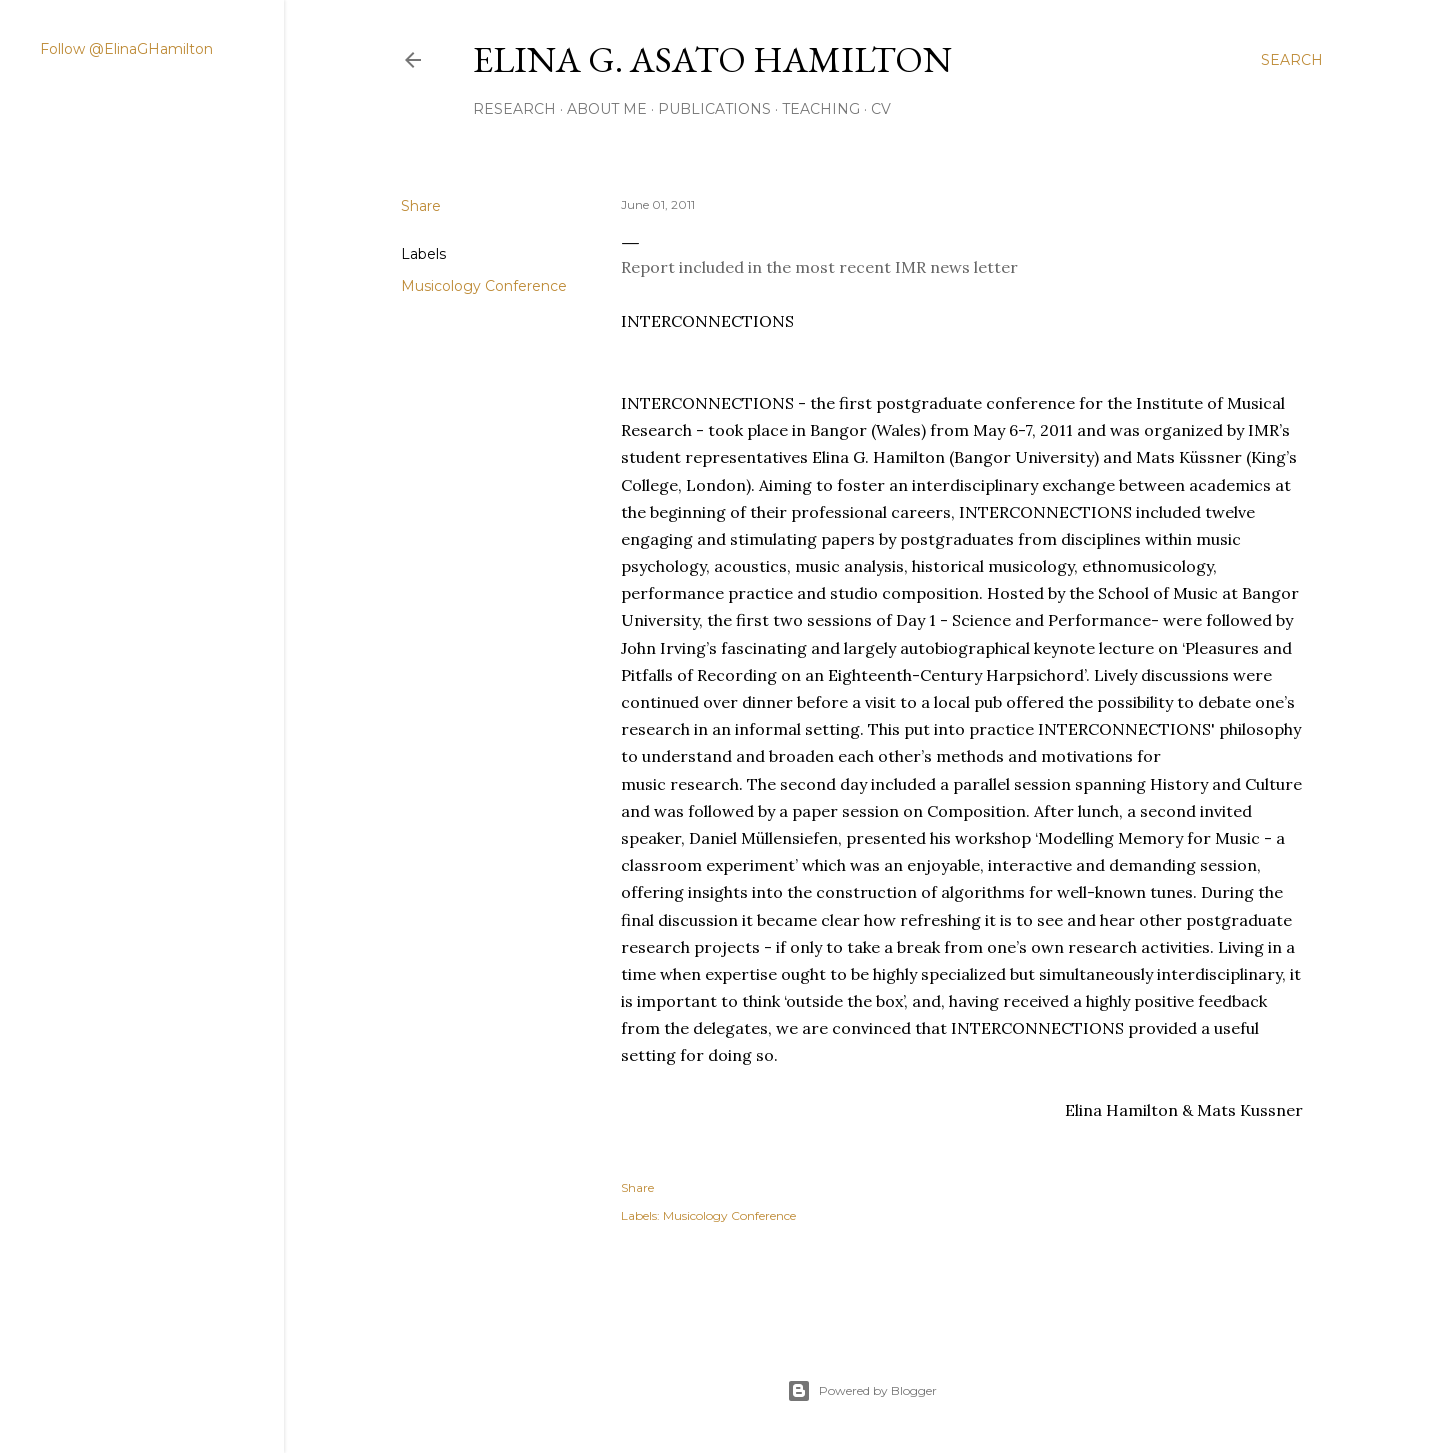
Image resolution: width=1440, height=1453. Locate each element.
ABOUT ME (607, 109)
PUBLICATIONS (714, 109)
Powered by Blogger (862, 1391)
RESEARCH (514, 109)
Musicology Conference (484, 286)
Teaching (821, 109)
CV (881, 109)
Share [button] (421, 206)
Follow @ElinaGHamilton (126, 49)
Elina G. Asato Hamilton (712, 59)
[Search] (1292, 60)
